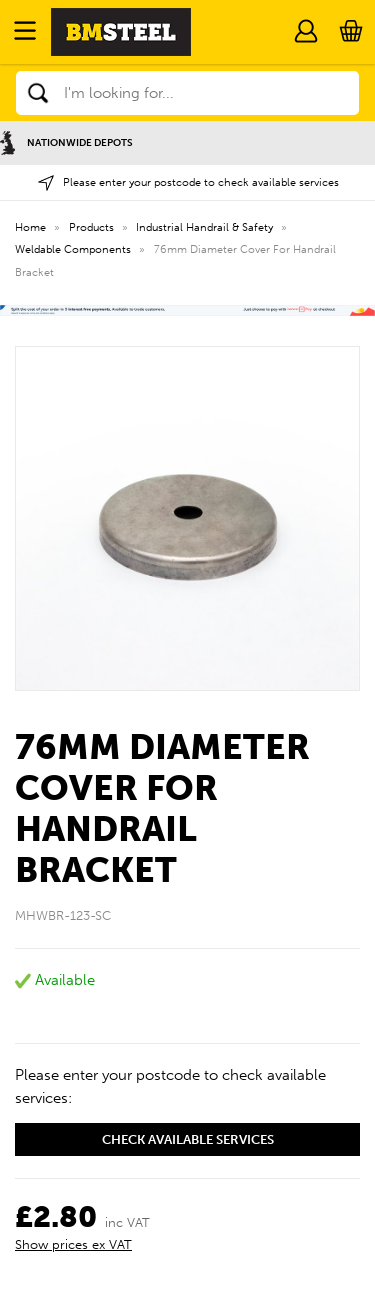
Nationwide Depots (66, 142)
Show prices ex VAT (73, 1244)
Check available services (188, 1139)
